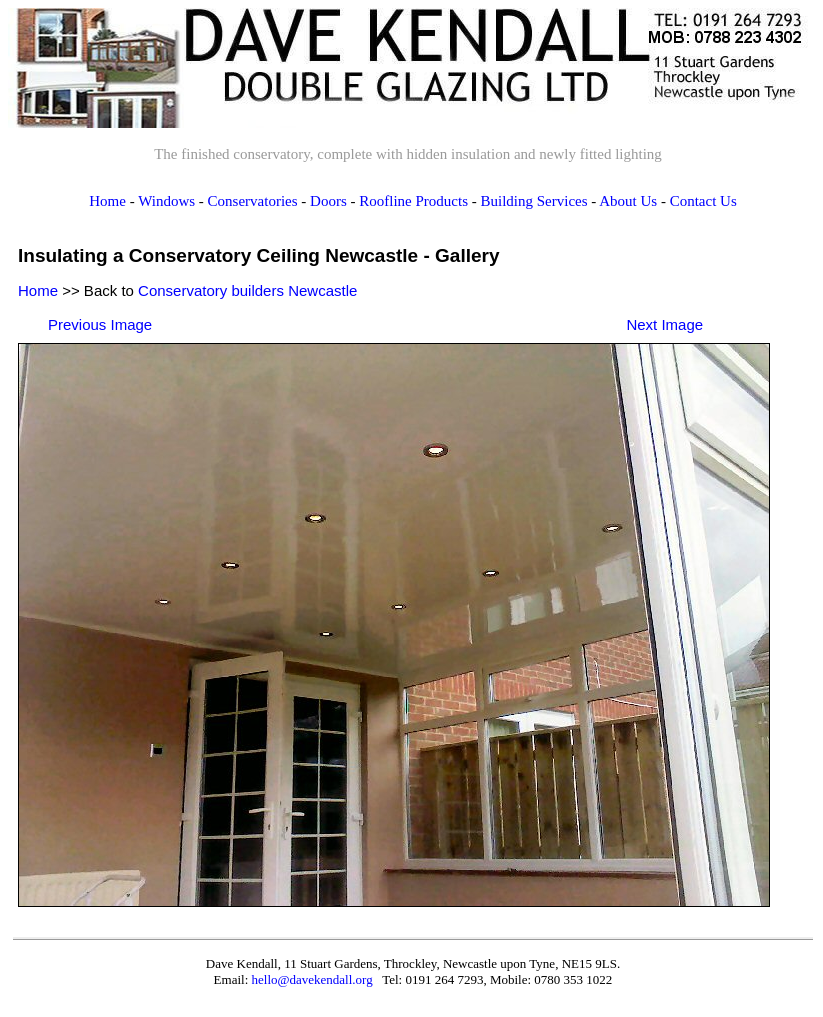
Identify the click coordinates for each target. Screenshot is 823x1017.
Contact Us (703, 201)
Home (107, 201)
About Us (628, 201)
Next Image (664, 324)
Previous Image (100, 324)
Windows (166, 201)
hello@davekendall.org (312, 979)
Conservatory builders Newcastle (247, 290)
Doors (328, 201)
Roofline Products (413, 201)
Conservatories (253, 201)
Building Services (533, 201)
